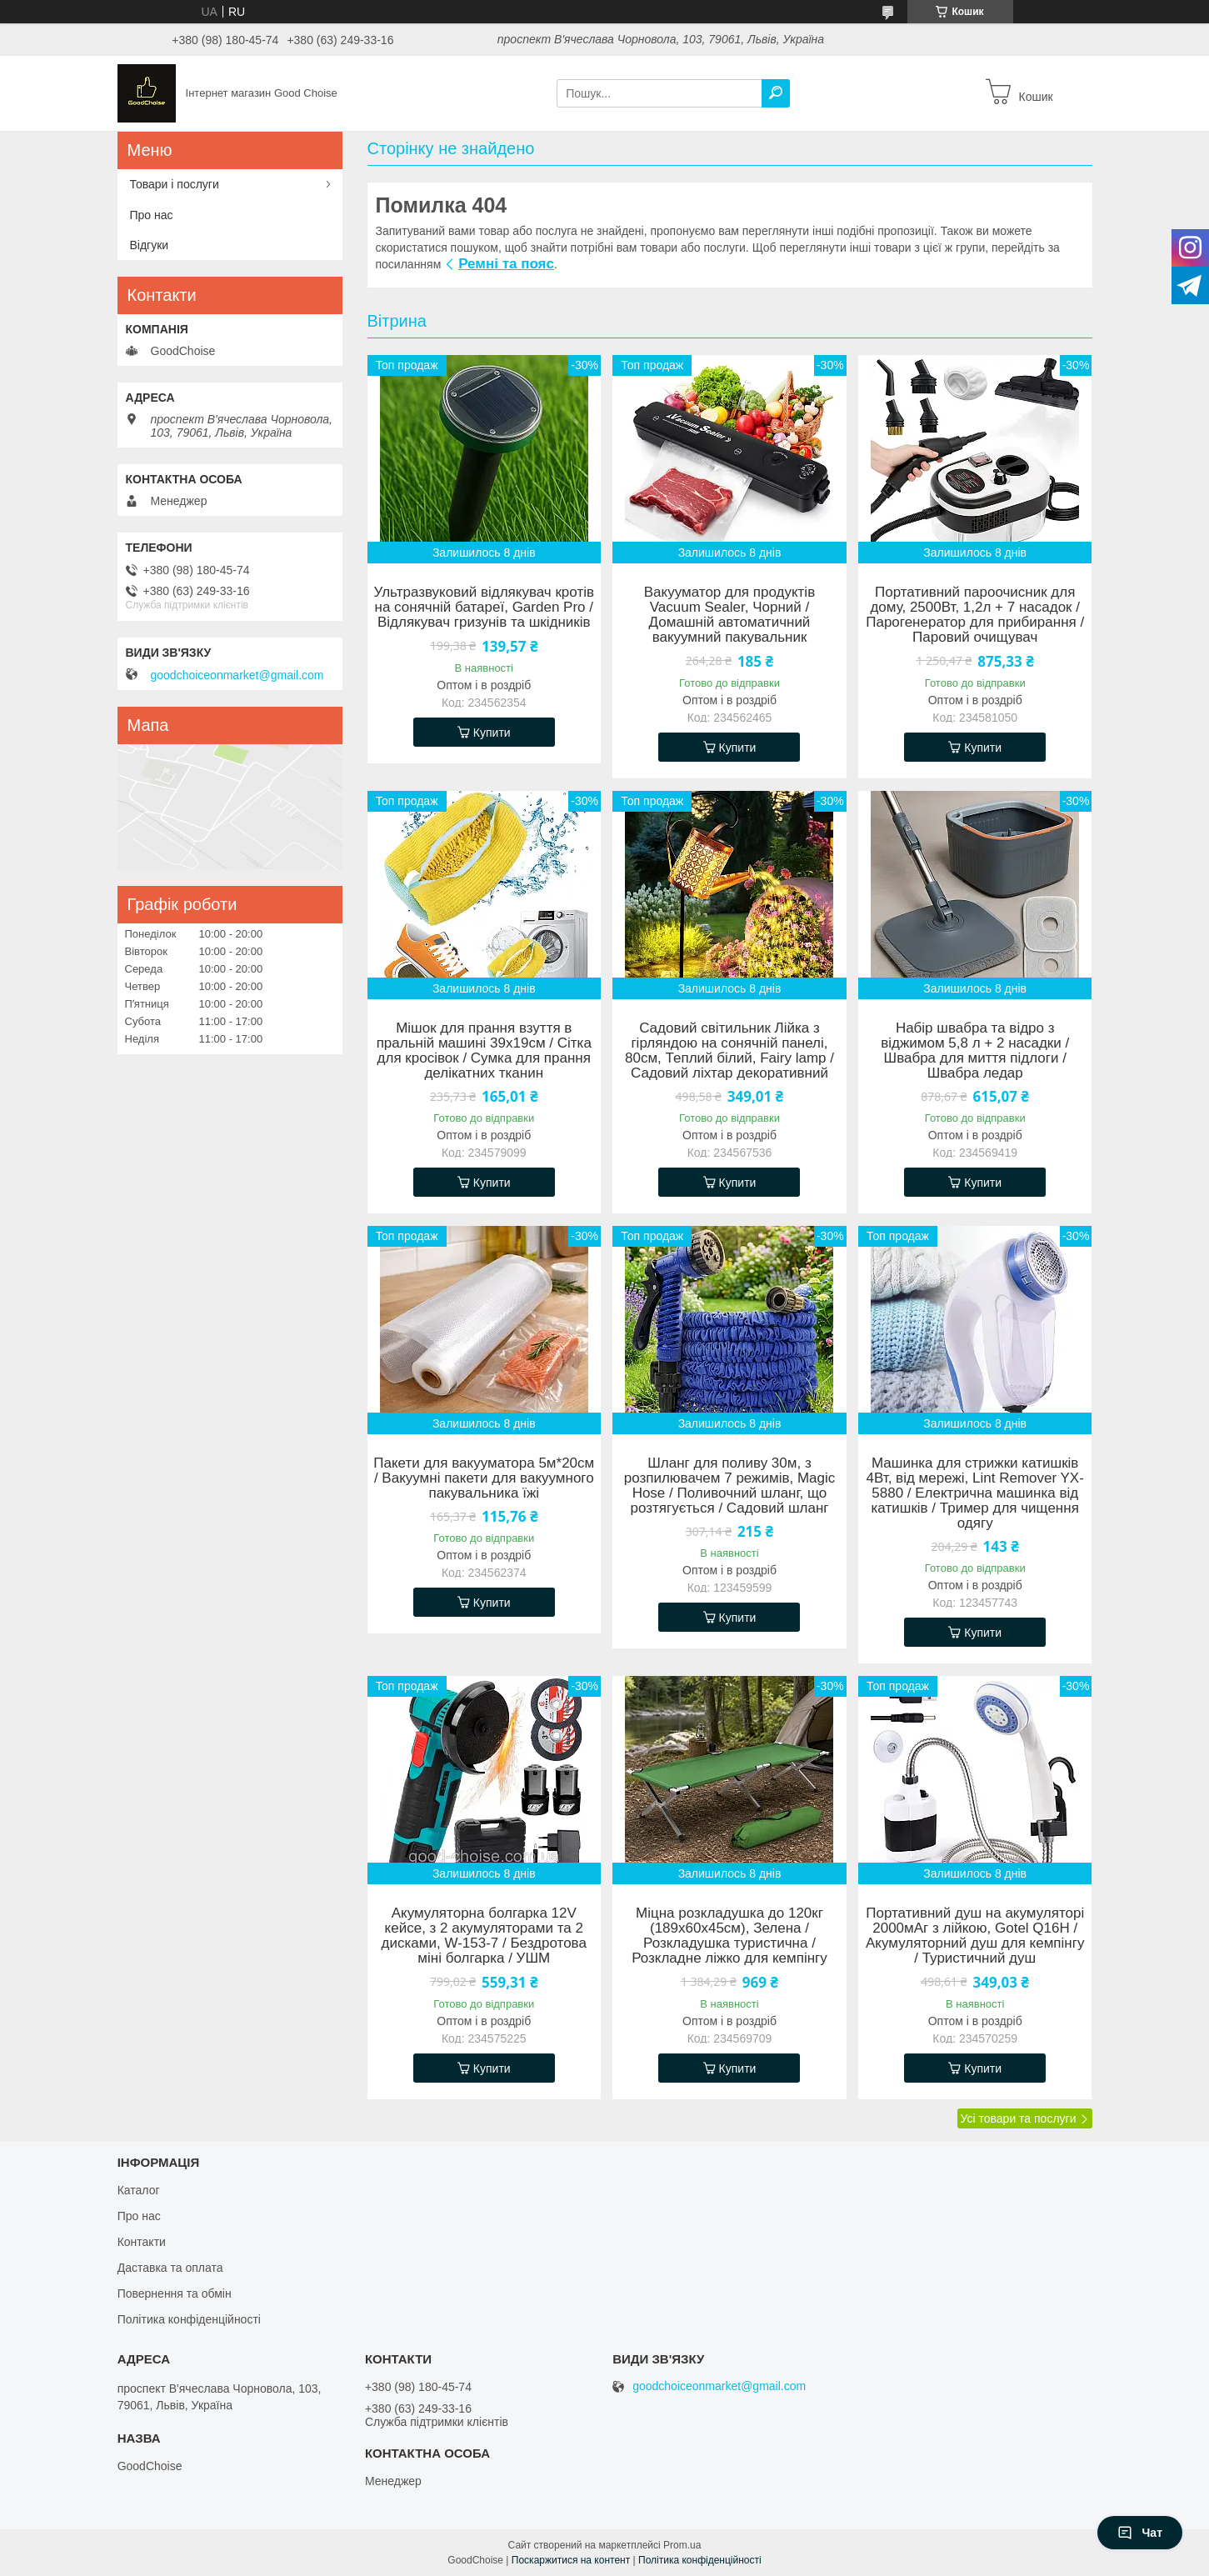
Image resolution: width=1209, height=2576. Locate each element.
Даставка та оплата (170, 2267)
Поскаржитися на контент (571, 2560)
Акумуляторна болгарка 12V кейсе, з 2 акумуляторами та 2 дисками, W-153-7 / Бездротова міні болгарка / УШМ (484, 1936)
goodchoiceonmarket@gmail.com (237, 675)
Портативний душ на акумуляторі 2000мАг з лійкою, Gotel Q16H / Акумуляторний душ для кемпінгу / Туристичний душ (975, 1936)
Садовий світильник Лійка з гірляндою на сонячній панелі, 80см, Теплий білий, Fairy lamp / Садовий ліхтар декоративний (729, 1051)
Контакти (141, 2241)
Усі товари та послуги (1019, 2118)
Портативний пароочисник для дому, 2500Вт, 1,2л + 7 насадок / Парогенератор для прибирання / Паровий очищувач (975, 615)
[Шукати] (776, 93)
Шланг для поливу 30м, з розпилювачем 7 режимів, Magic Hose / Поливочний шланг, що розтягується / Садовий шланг (730, 1486)
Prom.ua (682, 2545)
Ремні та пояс (506, 264)
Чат (1139, 2532)
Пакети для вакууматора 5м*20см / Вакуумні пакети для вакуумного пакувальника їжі (483, 1478)
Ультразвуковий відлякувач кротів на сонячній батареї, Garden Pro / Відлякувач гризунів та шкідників (484, 607)
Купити (492, 732)
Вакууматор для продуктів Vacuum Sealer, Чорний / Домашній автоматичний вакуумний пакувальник (729, 615)
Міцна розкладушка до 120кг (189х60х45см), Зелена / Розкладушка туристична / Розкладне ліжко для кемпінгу (729, 1936)
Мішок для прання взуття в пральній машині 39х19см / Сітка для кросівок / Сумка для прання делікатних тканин (484, 1051)
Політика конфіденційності (189, 2319)
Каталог (138, 2190)
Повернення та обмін (174, 2293)
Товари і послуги (174, 184)
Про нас (151, 215)
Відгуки (149, 245)
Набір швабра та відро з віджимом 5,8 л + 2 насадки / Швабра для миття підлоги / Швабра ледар (975, 1051)
